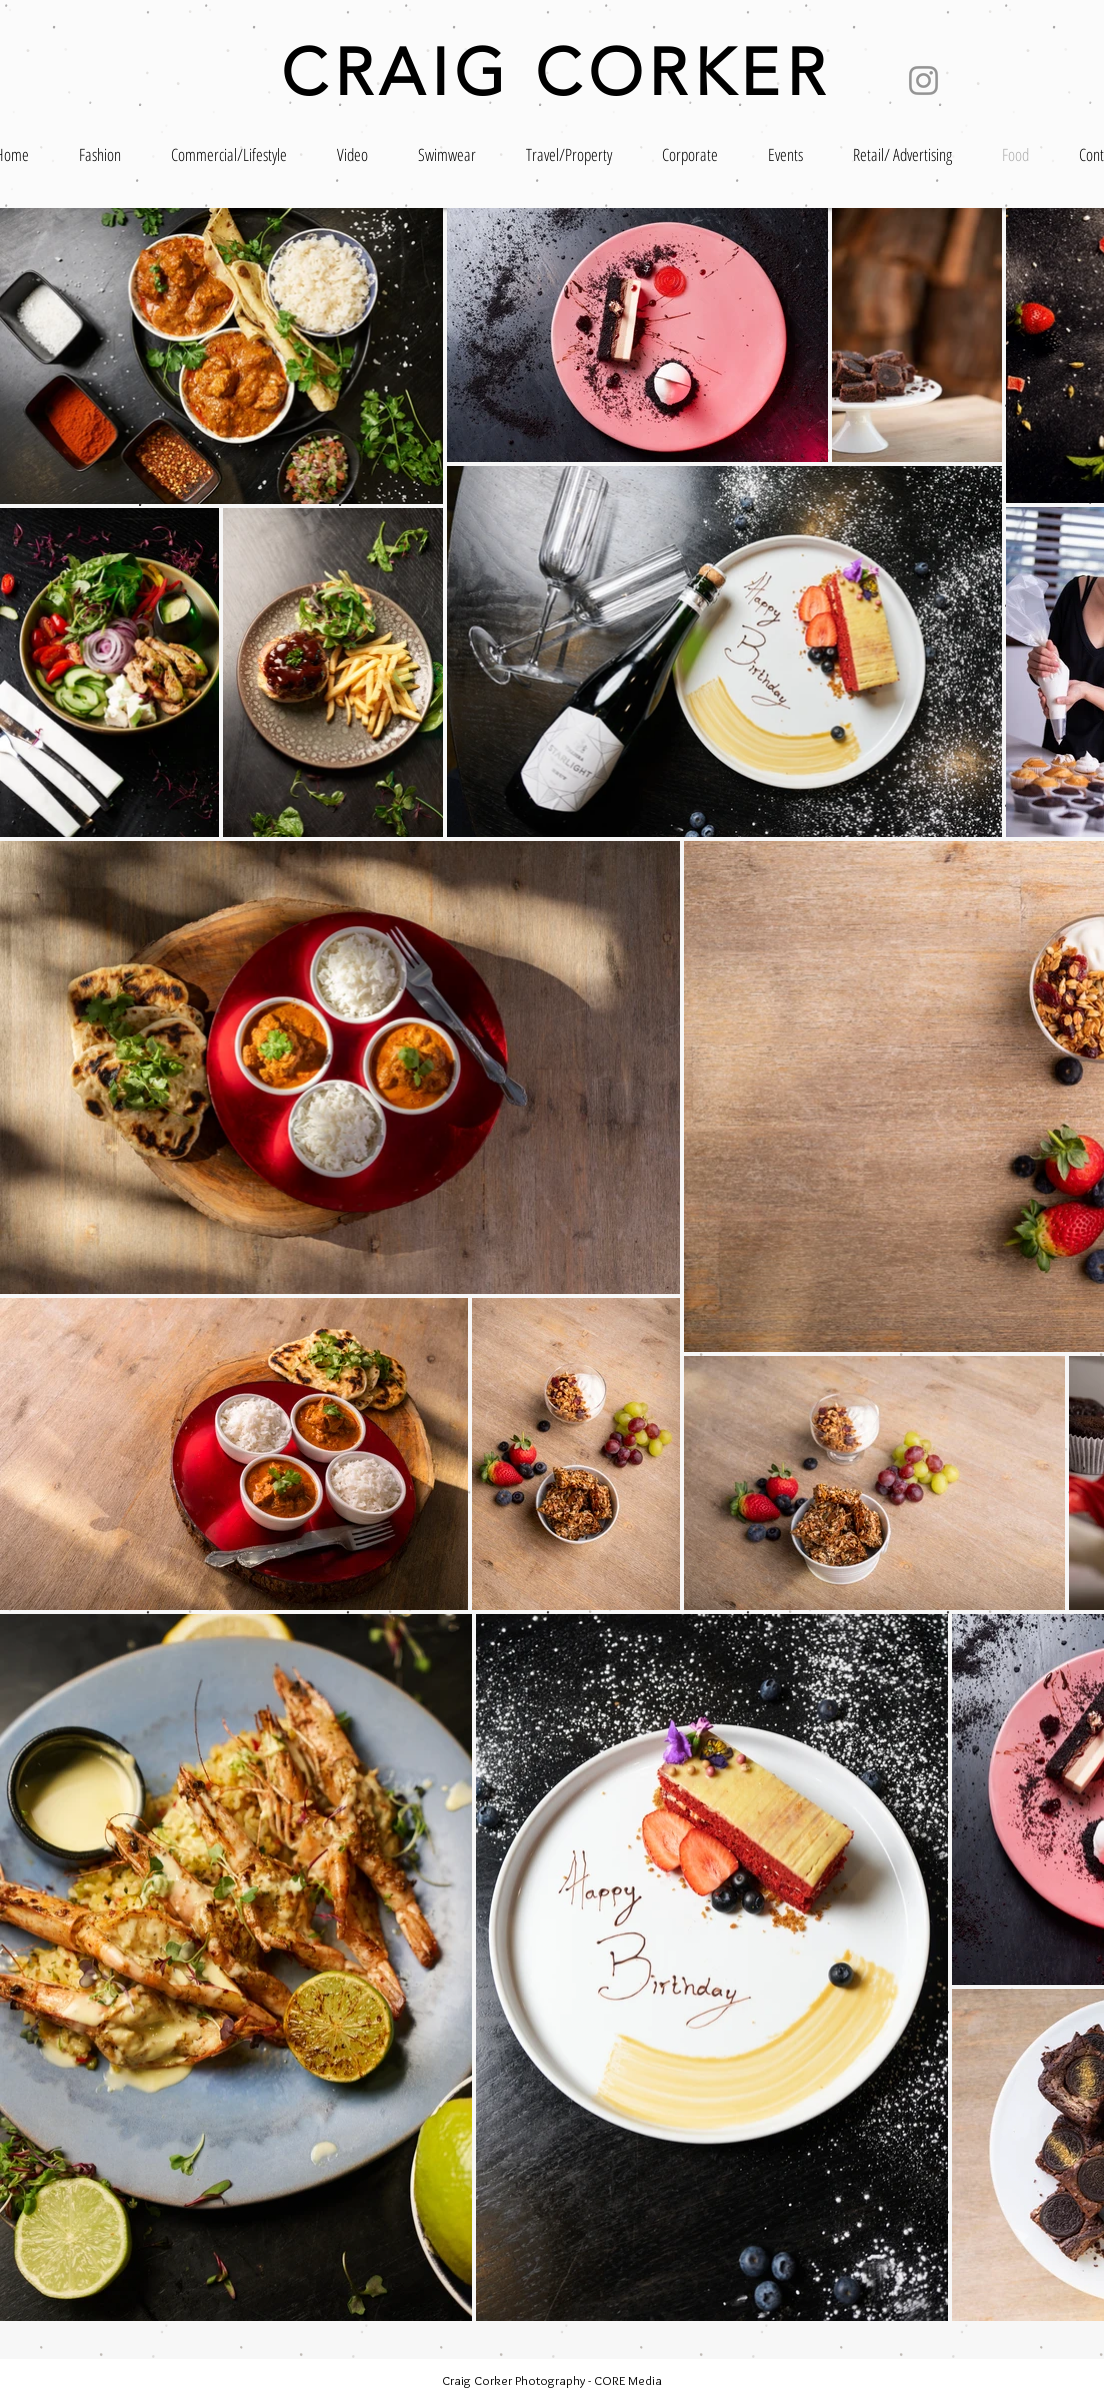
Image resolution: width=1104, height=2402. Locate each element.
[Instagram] (923, 80)
